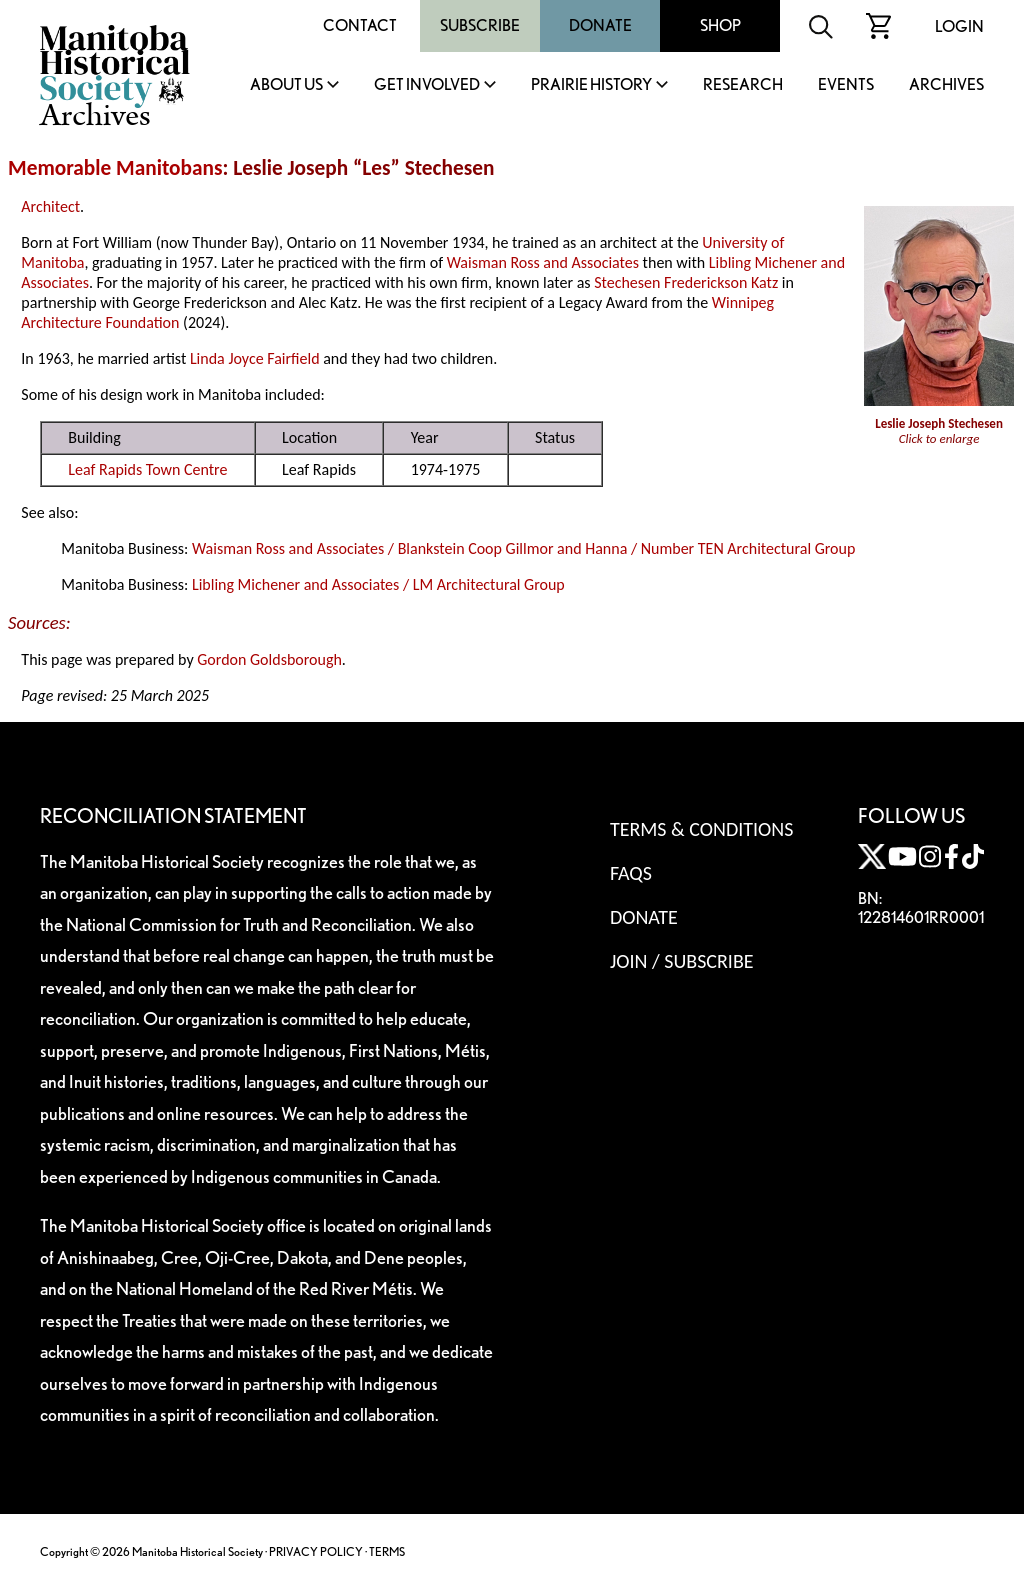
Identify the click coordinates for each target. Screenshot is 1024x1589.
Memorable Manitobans (115, 168)
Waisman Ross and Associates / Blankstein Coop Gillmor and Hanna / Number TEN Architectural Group (523, 548)
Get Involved (427, 85)
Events (846, 85)
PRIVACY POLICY (316, 1551)
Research (743, 85)
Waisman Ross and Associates (543, 262)
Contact (360, 25)
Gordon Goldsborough (269, 659)
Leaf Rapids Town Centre (147, 469)
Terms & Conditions (701, 829)
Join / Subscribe (682, 961)
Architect (50, 206)
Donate (600, 25)
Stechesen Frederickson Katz (686, 282)
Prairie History (591, 85)
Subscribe (480, 25)
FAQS (631, 873)
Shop (720, 25)
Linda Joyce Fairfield (255, 358)
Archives (946, 85)
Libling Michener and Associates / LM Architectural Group (378, 584)
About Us (286, 85)
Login (959, 26)
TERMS (387, 1551)
